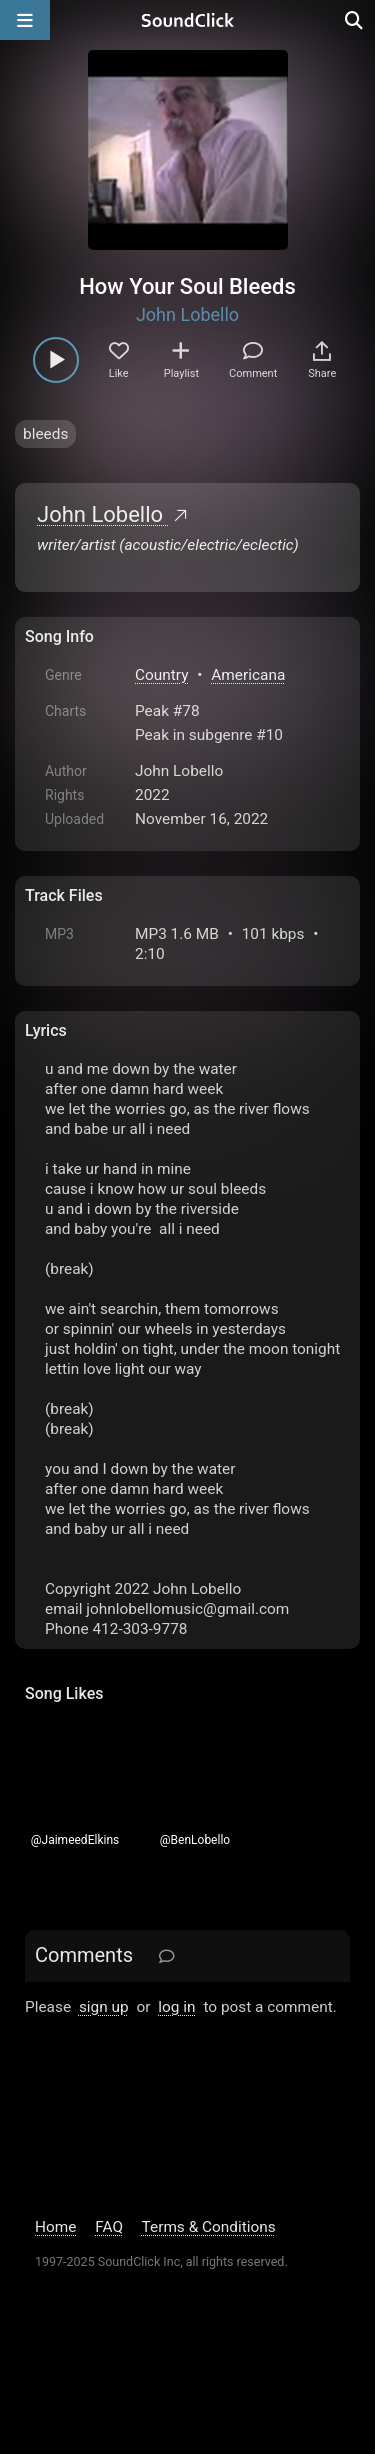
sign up (104, 2007)
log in (176, 2007)
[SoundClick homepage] (188, 20)
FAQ (109, 2227)
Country (161, 675)
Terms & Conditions (209, 2227)
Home (55, 2227)
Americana (248, 675)
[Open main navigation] (25, 20)
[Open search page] (355, 20)
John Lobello (187, 314)
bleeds (45, 434)
